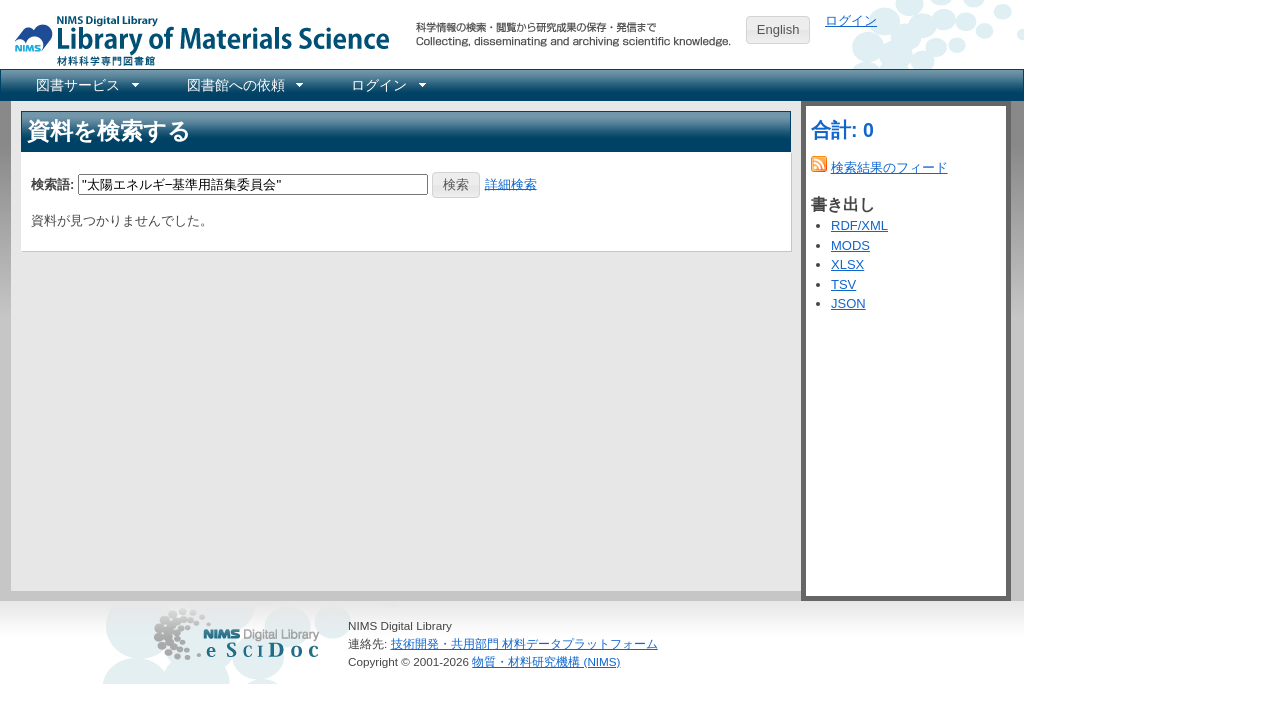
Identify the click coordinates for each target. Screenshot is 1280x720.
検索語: (52, 183)
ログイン (851, 20)
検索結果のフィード (889, 167)
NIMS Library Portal (196, 39)
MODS (850, 245)
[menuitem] (86, 85)
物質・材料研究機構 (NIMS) (546, 661)
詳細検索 (511, 183)
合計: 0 (842, 130)
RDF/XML (859, 225)
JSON (848, 303)
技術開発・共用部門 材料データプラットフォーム (524, 643)
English (778, 29)
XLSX (847, 264)
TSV (843, 284)
